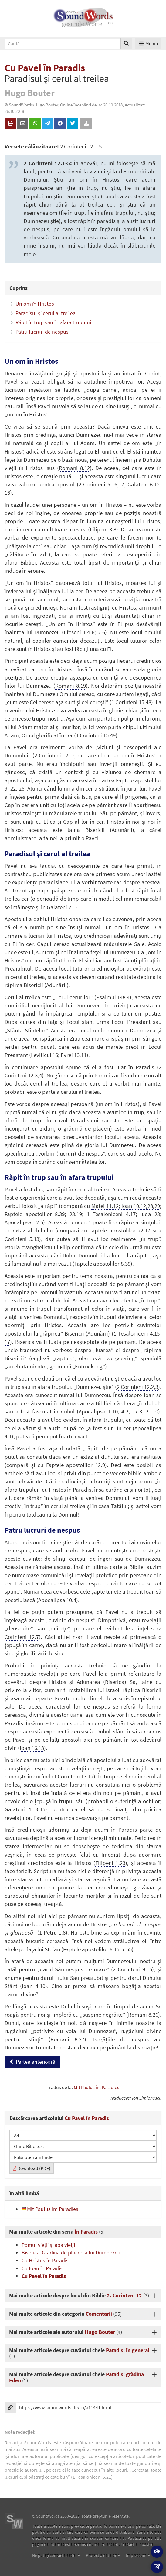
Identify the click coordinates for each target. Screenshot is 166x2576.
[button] (157, 2552)
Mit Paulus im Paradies (96, 2087)
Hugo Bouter (100, 2331)
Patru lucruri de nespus (42, 331)
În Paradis (86, 2231)
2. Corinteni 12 (124, 2295)
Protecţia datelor (101, 2555)
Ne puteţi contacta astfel (54, 2555)
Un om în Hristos (34, 303)
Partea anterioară (32, 2061)
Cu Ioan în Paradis (42, 2268)
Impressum (136, 2555)
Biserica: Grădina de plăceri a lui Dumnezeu (71, 2252)
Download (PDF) (31, 2168)
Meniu (148, 43)
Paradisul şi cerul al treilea (45, 313)
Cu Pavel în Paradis (44, 2275)
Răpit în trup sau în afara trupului (53, 322)
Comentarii (99, 2313)
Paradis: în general (127, 2350)
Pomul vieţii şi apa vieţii (48, 2244)
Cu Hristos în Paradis (45, 2260)
